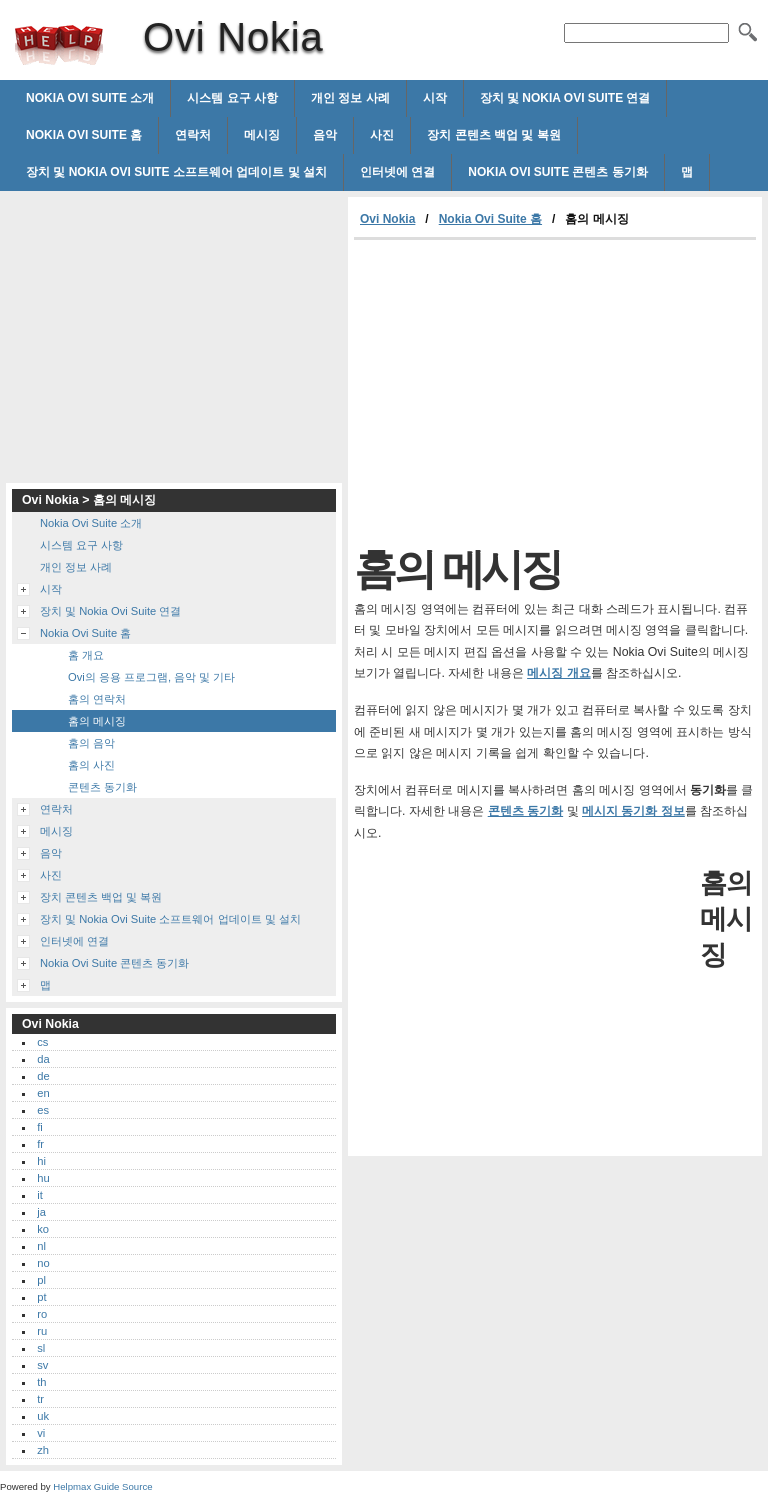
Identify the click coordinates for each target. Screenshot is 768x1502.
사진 (382, 135)
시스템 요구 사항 (232, 98)
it (40, 1195)
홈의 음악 (91, 743)
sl (41, 1348)
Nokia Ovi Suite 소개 (90, 98)
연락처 (193, 135)
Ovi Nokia (59, 45)
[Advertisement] (522, 390)
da (43, 1059)
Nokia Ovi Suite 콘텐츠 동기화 (558, 172)
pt (41, 1297)
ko (43, 1229)
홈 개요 (86, 655)
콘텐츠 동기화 (525, 811)
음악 (325, 135)
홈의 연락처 (97, 699)
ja (41, 1212)
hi (41, 1161)
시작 (435, 98)
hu (43, 1178)
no (43, 1263)
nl (41, 1246)
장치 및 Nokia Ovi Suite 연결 (565, 98)
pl (41, 1280)
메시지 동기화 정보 (633, 811)
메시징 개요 (558, 673)
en (43, 1093)
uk (43, 1416)
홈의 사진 (91, 765)
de (43, 1076)
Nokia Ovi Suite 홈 (84, 135)
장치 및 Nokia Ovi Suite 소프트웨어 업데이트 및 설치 (176, 172)
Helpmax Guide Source (102, 1486)
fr (40, 1144)
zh (43, 1450)
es (43, 1110)
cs (42, 1042)
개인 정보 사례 (350, 98)
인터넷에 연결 (397, 172)
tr (40, 1399)
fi (40, 1127)
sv (42, 1365)
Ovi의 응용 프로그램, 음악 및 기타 (151, 677)
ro (42, 1314)
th (41, 1382)
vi (41, 1433)
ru (42, 1331)
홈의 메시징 (97, 721)
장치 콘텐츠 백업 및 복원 (493, 135)
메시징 (262, 135)
